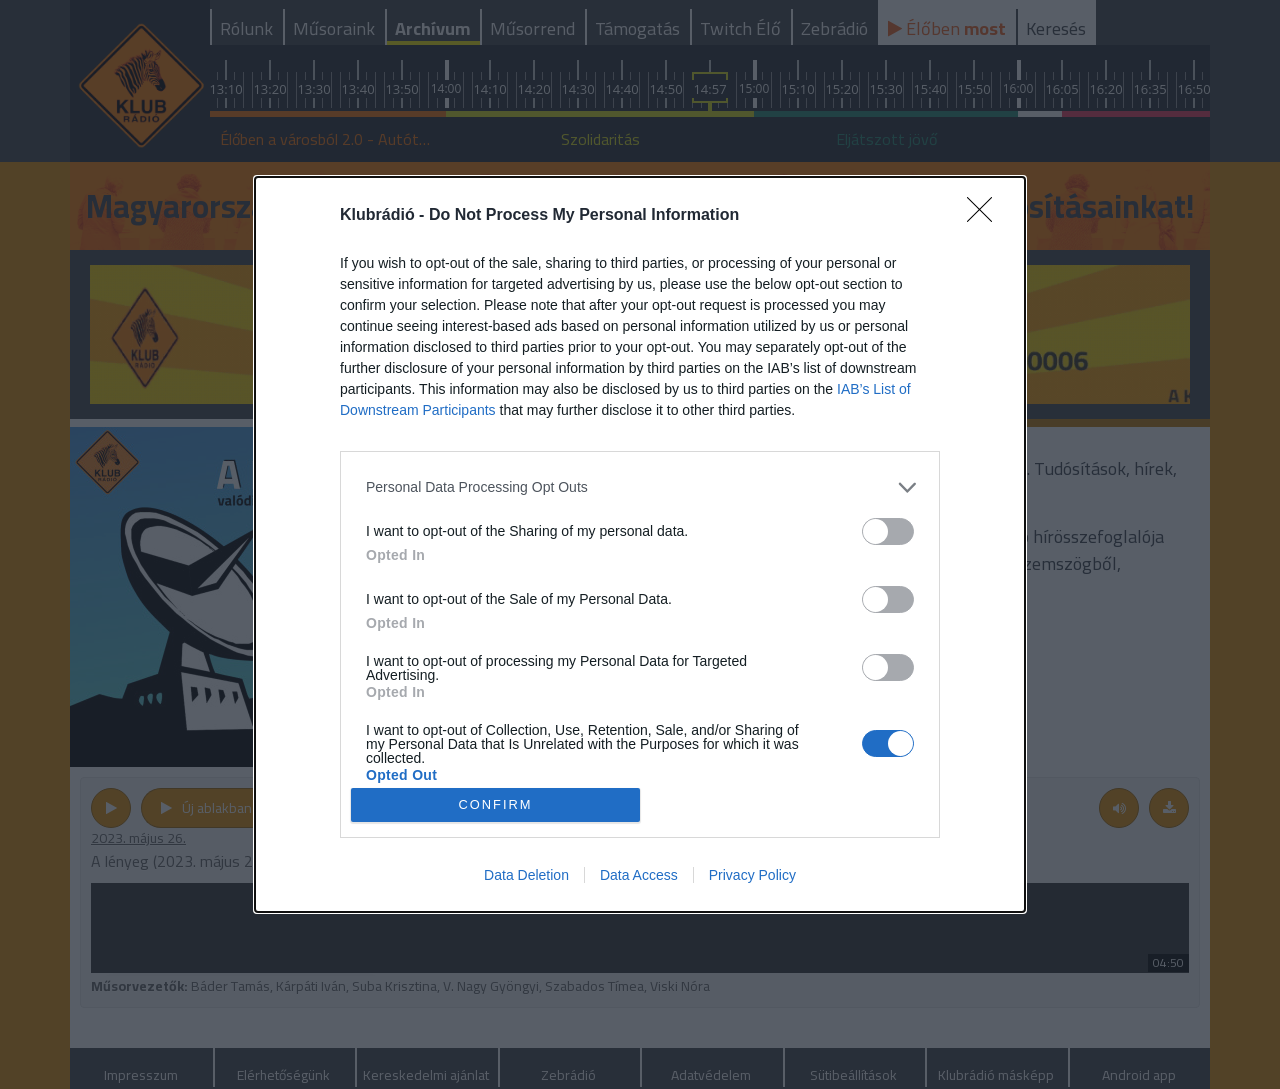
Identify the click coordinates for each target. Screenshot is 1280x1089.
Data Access (639, 875)
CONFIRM (495, 805)
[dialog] (640, 545)
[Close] (986, 216)
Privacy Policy (752, 875)
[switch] (888, 531)
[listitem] (640, 487)
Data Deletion (526, 875)
